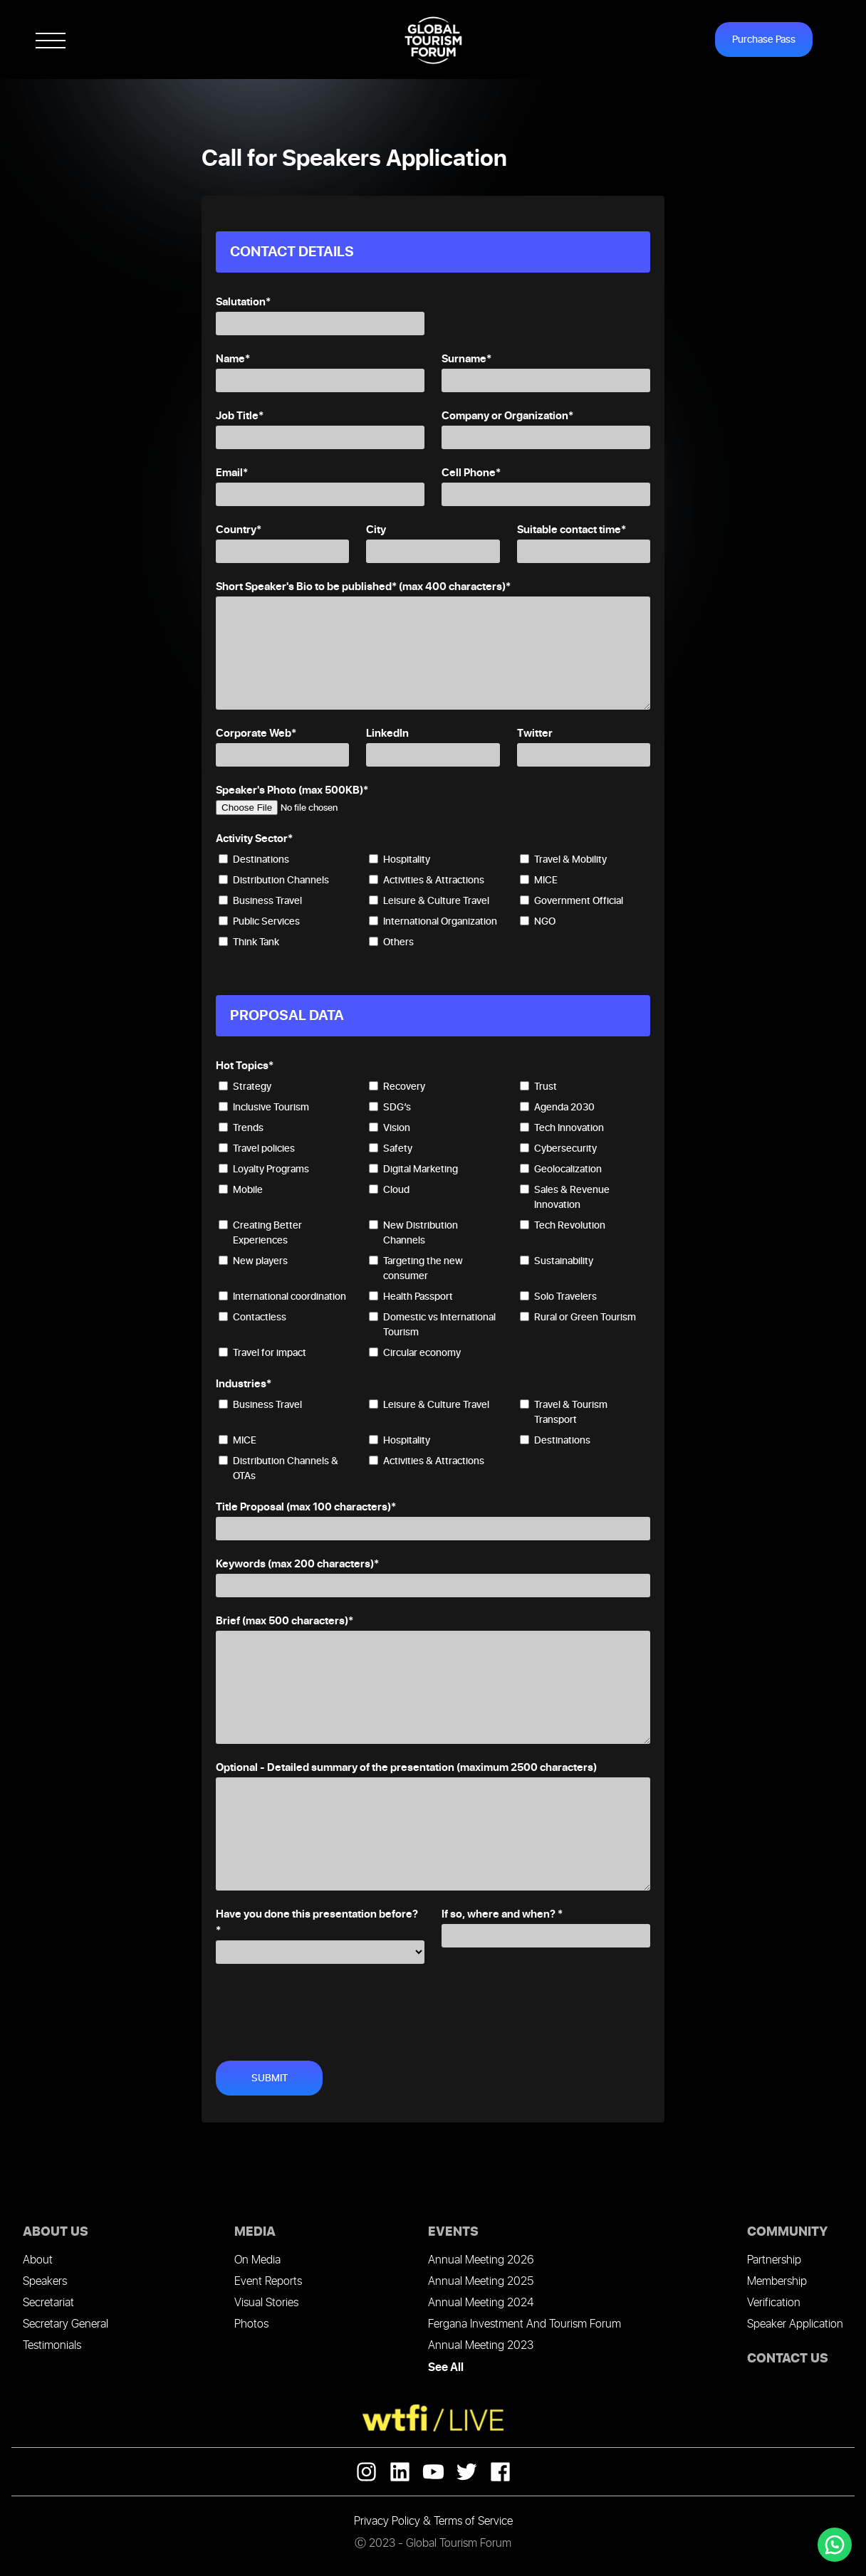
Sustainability (556, 1260)
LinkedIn (387, 733)
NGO (537, 921)
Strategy (245, 1086)
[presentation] (324, 2007)
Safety (390, 1148)
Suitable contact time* (571, 530)
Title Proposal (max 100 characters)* (306, 1507)
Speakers (45, 2281)
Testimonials (52, 2346)
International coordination (282, 1296)
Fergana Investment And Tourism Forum (524, 2324)
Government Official (571, 900)
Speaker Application (795, 2324)
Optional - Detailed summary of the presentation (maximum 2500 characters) (406, 1768)
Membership (777, 2281)
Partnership (774, 2260)
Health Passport (411, 1296)
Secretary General (65, 2324)
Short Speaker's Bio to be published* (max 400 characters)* (363, 587)
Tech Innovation (562, 1127)
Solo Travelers (558, 1296)
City (376, 530)
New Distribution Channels (413, 1233)
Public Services (259, 921)
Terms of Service (473, 2521)
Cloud (389, 1189)
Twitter (535, 733)
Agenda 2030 (557, 1107)
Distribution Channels (274, 880)
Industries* (243, 1384)
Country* (238, 530)
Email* (232, 473)
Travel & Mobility (563, 859)
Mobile (241, 1189)
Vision (389, 1127)
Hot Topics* (244, 1066)
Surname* (466, 359)
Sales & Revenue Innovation (565, 1197)
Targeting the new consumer (416, 1268)
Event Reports (268, 2281)
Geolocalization (561, 1169)
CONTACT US (787, 2358)
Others (391, 942)
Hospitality (399, 859)
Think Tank (249, 942)
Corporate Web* (256, 733)
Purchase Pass (763, 39)
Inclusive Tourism (264, 1107)
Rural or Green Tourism (578, 1317)
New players (253, 1260)
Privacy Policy (387, 2521)
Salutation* (243, 302)
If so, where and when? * (502, 1914)
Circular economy (415, 1352)
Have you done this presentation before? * (317, 1922)
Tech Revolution (562, 1225)
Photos (251, 2324)
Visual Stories (266, 2303)
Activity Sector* (254, 839)
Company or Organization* (507, 416)
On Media (257, 2260)
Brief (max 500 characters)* (284, 1621)
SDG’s (390, 1107)
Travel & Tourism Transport (563, 1412)
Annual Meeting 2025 (480, 2281)
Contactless (252, 1317)
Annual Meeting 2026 (480, 2260)
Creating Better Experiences (260, 1233)
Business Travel (260, 900)
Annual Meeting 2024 (480, 2303)
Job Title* (240, 416)
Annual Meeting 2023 (480, 2346)
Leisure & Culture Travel (429, 900)
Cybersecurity (558, 1148)
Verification (773, 2303)
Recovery (397, 1086)
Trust (538, 1086)
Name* (233, 359)
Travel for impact (262, 1352)
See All (446, 2367)
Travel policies (257, 1148)
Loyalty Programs (264, 1169)
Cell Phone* (471, 473)
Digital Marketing (413, 1169)
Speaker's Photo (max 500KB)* (292, 790)
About (38, 2260)
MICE (539, 880)
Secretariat (48, 2303)
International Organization (433, 921)
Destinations (254, 859)
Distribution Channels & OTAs (278, 1468)
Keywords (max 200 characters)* (297, 1564)
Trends (241, 1127)
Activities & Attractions (426, 880)
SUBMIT (269, 2078)
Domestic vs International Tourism (432, 1325)
